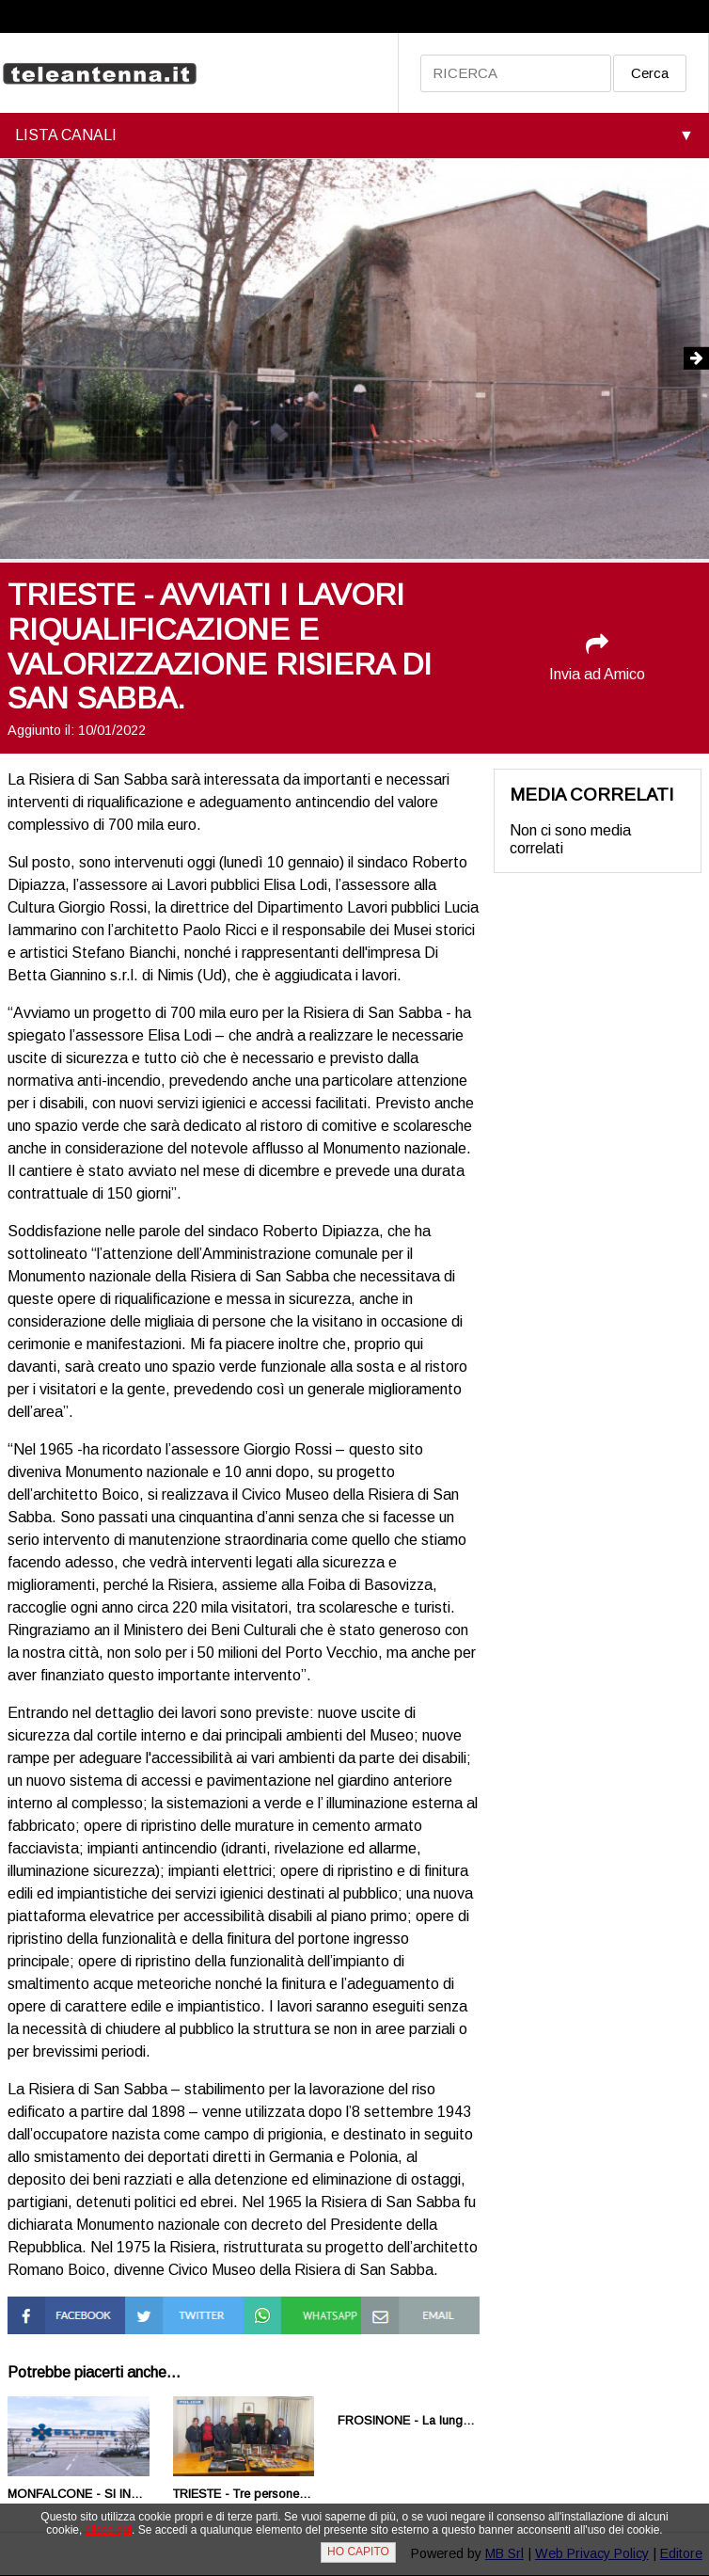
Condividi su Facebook (47, 2313)
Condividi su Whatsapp (283, 2313)
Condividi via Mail (417, 2305)
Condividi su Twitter (164, 2313)
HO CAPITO (358, 2551)
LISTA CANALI (66, 135)
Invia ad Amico (597, 657)
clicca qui (109, 2529)
